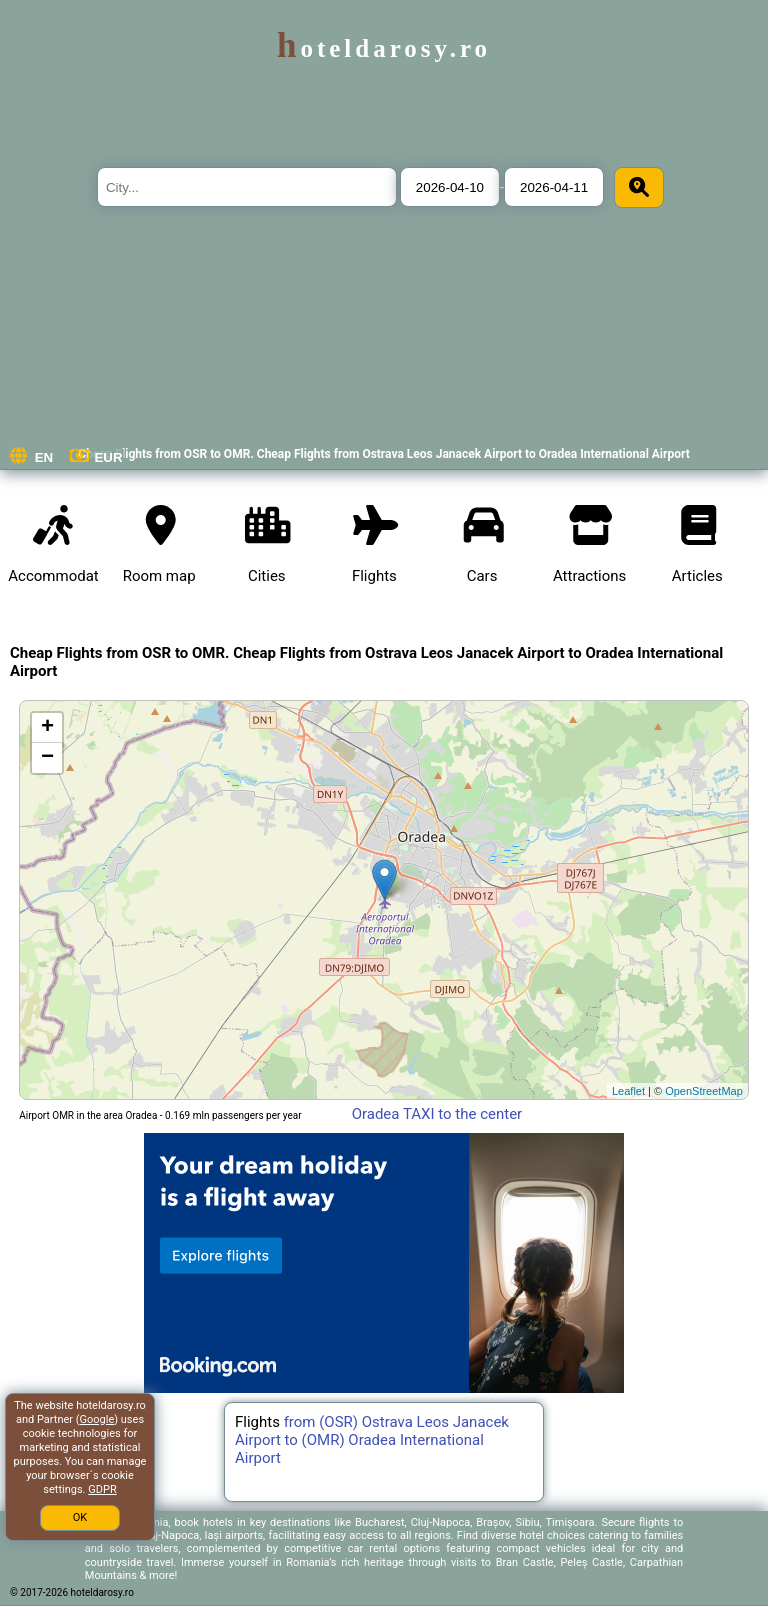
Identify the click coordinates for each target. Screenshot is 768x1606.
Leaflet (628, 1091)
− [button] (47, 758)
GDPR (102, 1489)
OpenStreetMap (704, 1091)
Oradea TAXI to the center (437, 1114)
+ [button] (47, 728)
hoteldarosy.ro (384, 48)
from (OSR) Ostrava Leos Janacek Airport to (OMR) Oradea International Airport (372, 1440)
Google (97, 1419)
